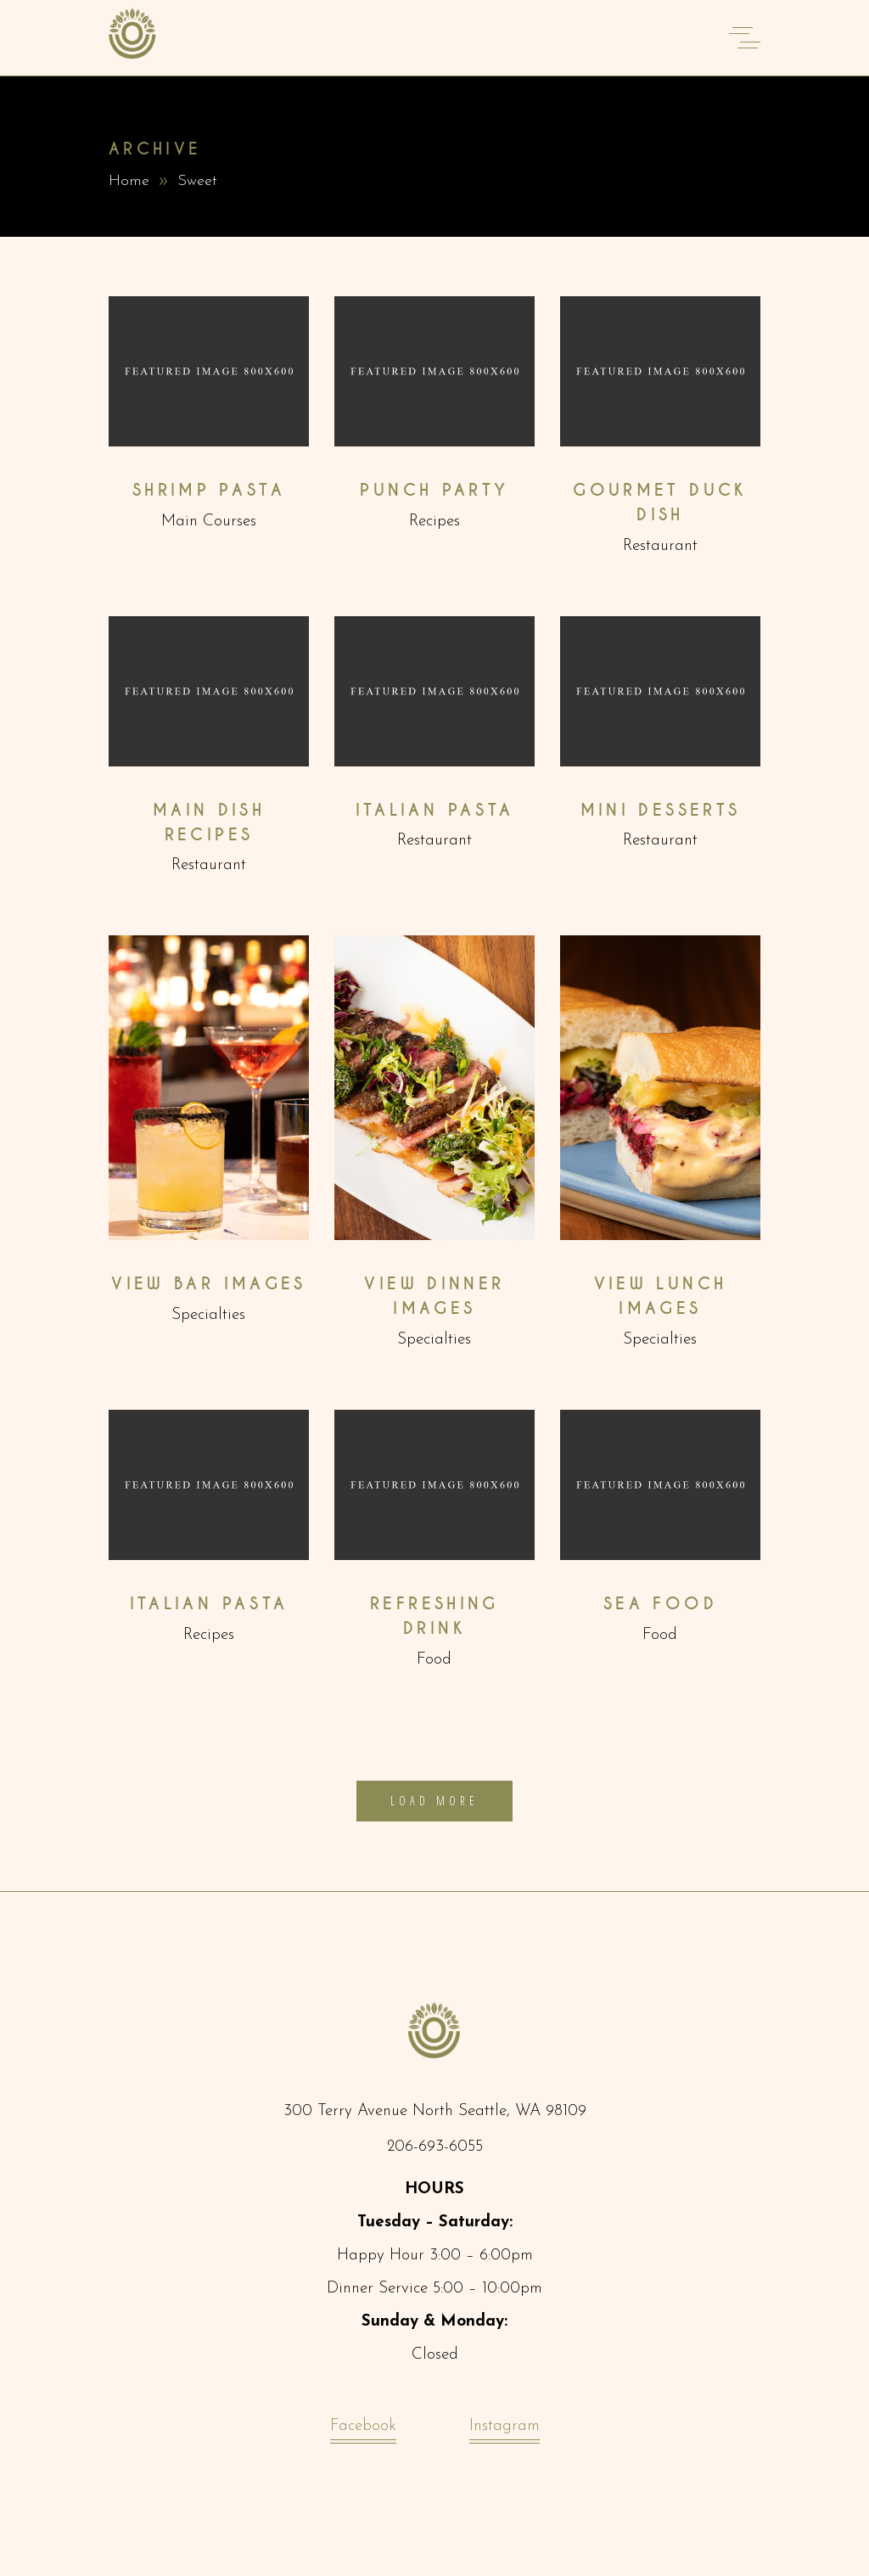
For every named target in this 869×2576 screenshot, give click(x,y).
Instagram (504, 2430)
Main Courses (208, 522)
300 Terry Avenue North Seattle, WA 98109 (434, 2111)
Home (129, 181)
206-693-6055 (435, 2147)
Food (434, 1660)
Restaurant (660, 546)
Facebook (363, 2430)
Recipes (434, 522)
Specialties (208, 1315)
